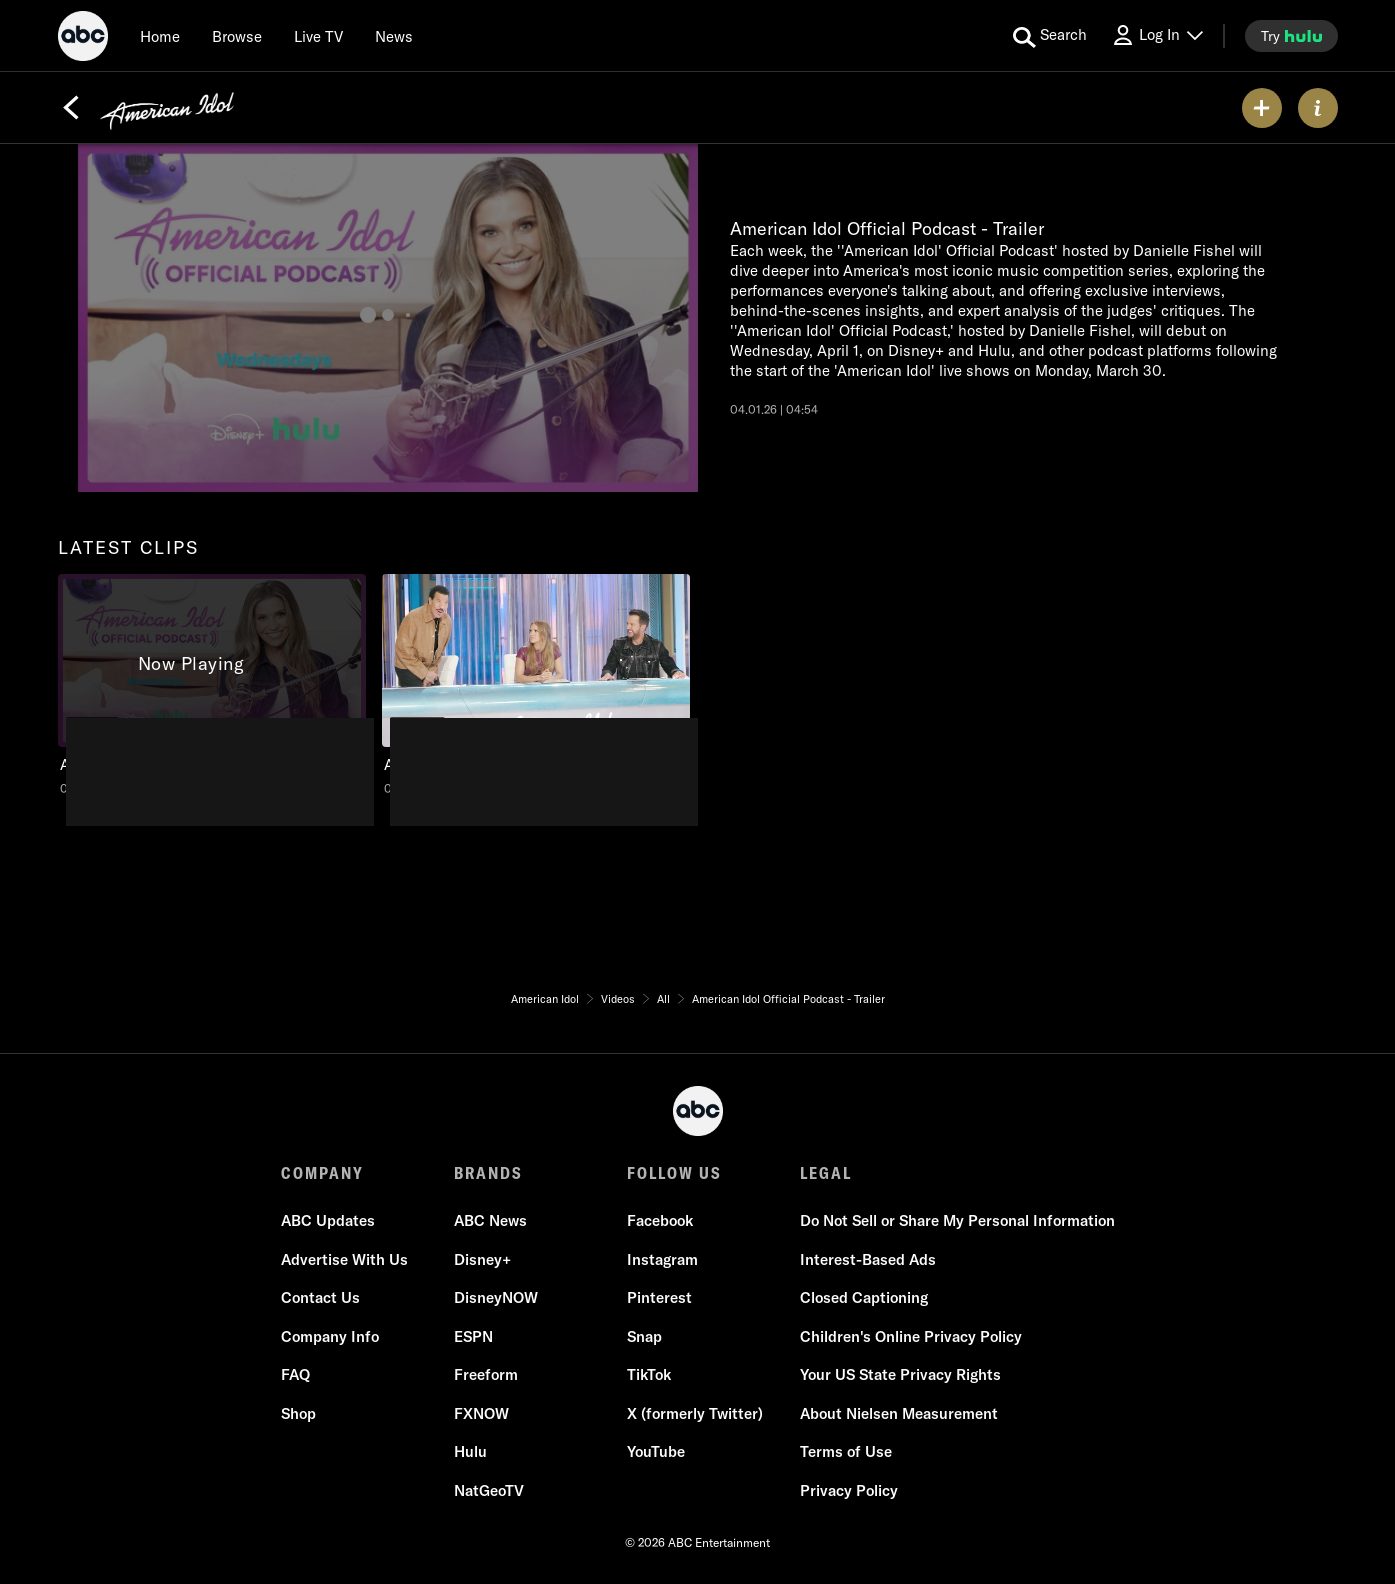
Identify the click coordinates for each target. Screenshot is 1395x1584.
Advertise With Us (344, 1259)
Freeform (486, 1374)
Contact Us (320, 1297)
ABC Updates (328, 1220)
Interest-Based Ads (868, 1259)
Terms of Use (846, 1451)
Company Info (330, 1336)
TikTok (649, 1374)
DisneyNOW (496, 1297)
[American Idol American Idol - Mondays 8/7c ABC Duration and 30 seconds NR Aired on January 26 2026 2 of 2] (536, 685)
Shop (298, 1413)
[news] (394, 36)
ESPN (473, 1336)
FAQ (295, 1374)
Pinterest (659, 1297)
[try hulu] (1291, 36)
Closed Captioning (864, 1297)
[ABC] (83, 39)
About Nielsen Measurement (899, 1413)
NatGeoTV (489, 1490)
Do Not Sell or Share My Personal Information (957, 1220)
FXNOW (481, 1413)
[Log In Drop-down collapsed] (1157, 35)
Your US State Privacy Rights (900, 1374)
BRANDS (488, 1173)
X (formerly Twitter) (695, 1413)
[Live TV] (318, 36)
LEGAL (826, 1173)
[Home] (160, 36)
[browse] (237, 36)
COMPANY (322, 1173)
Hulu (470, 1451)
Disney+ (482, 1259)
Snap (644, 1336)
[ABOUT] (1318, 108)
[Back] (71, 108)
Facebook (660, 1220)
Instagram (662, 1259)
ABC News (490, 1220)
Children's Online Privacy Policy (911, 1336)
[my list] (1262, 108)
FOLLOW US (674, 1173)
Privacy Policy (849, 1490)
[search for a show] (1050, 36)
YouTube (656, 1451)
